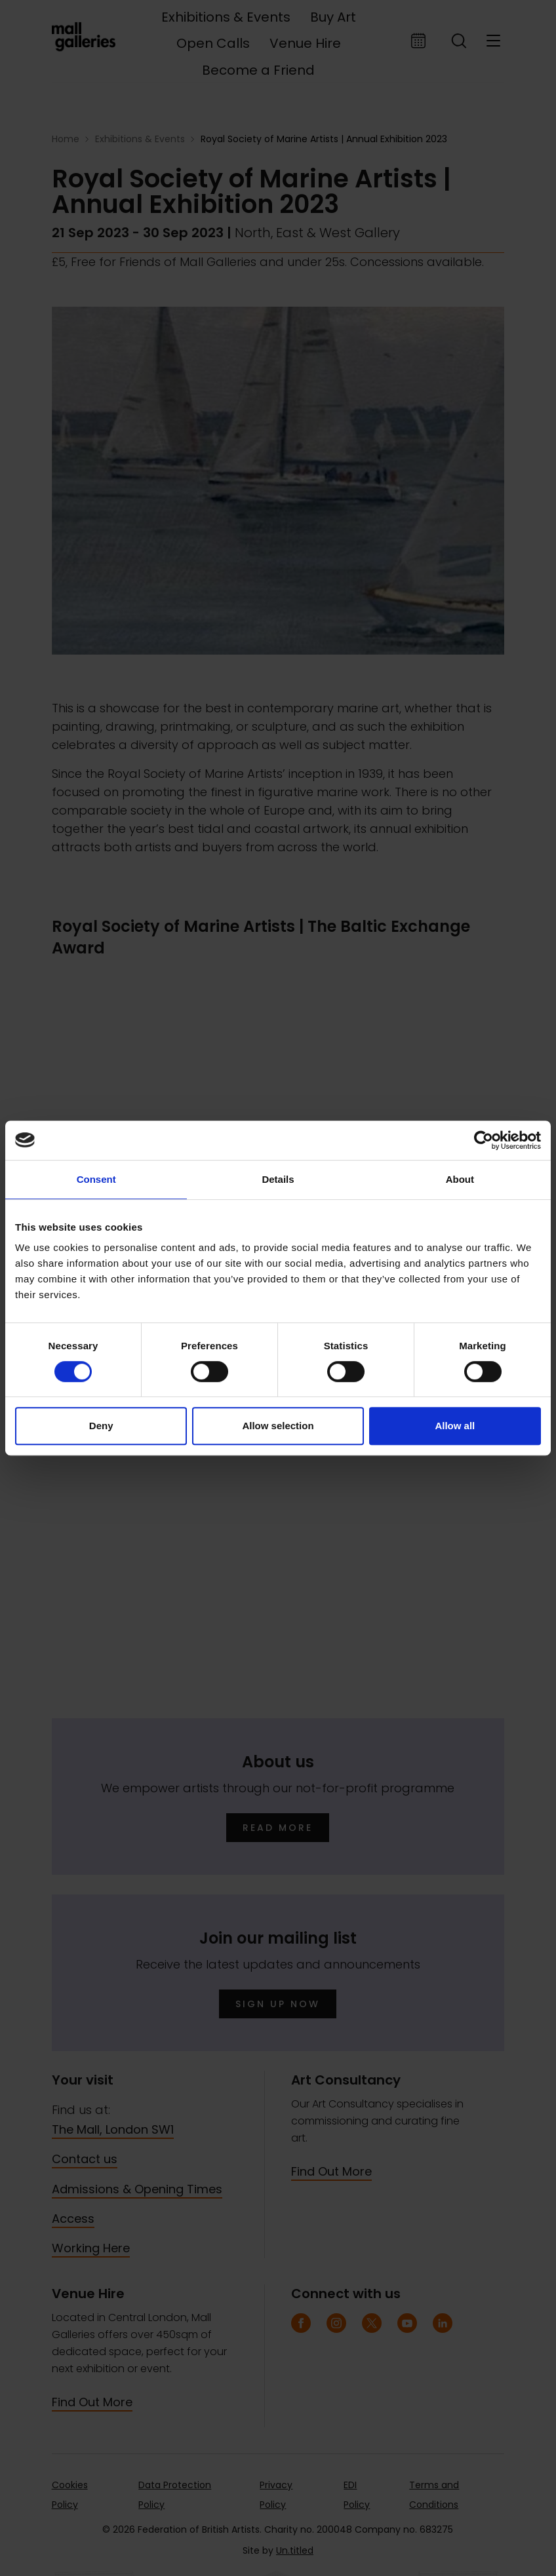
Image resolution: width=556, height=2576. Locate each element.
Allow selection (277, 1425)
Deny (101, 1425)
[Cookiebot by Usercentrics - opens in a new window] (483, 1140)
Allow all (455, 1425)
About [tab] (460, 1179)
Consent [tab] (96, 1179)
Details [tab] (278, 1179)
